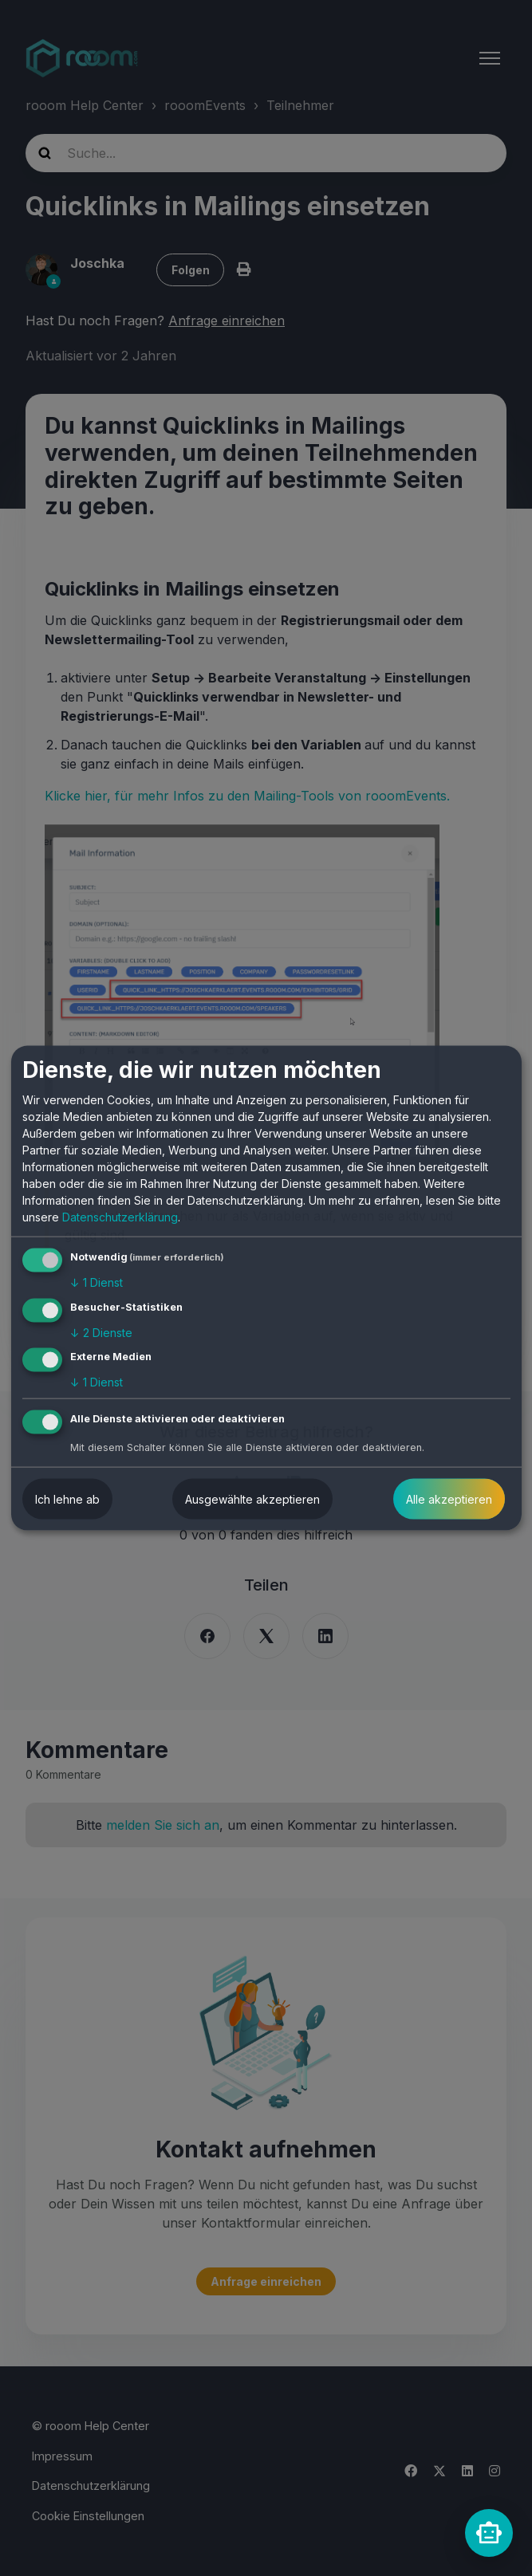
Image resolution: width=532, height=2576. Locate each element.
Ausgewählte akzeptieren (252, 1499)
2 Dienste (101, 1332)
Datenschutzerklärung (120, 1217)
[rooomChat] (489, 2533)
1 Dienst (96, 1282)
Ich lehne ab (67, 1499)
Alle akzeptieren (449, 1499)
